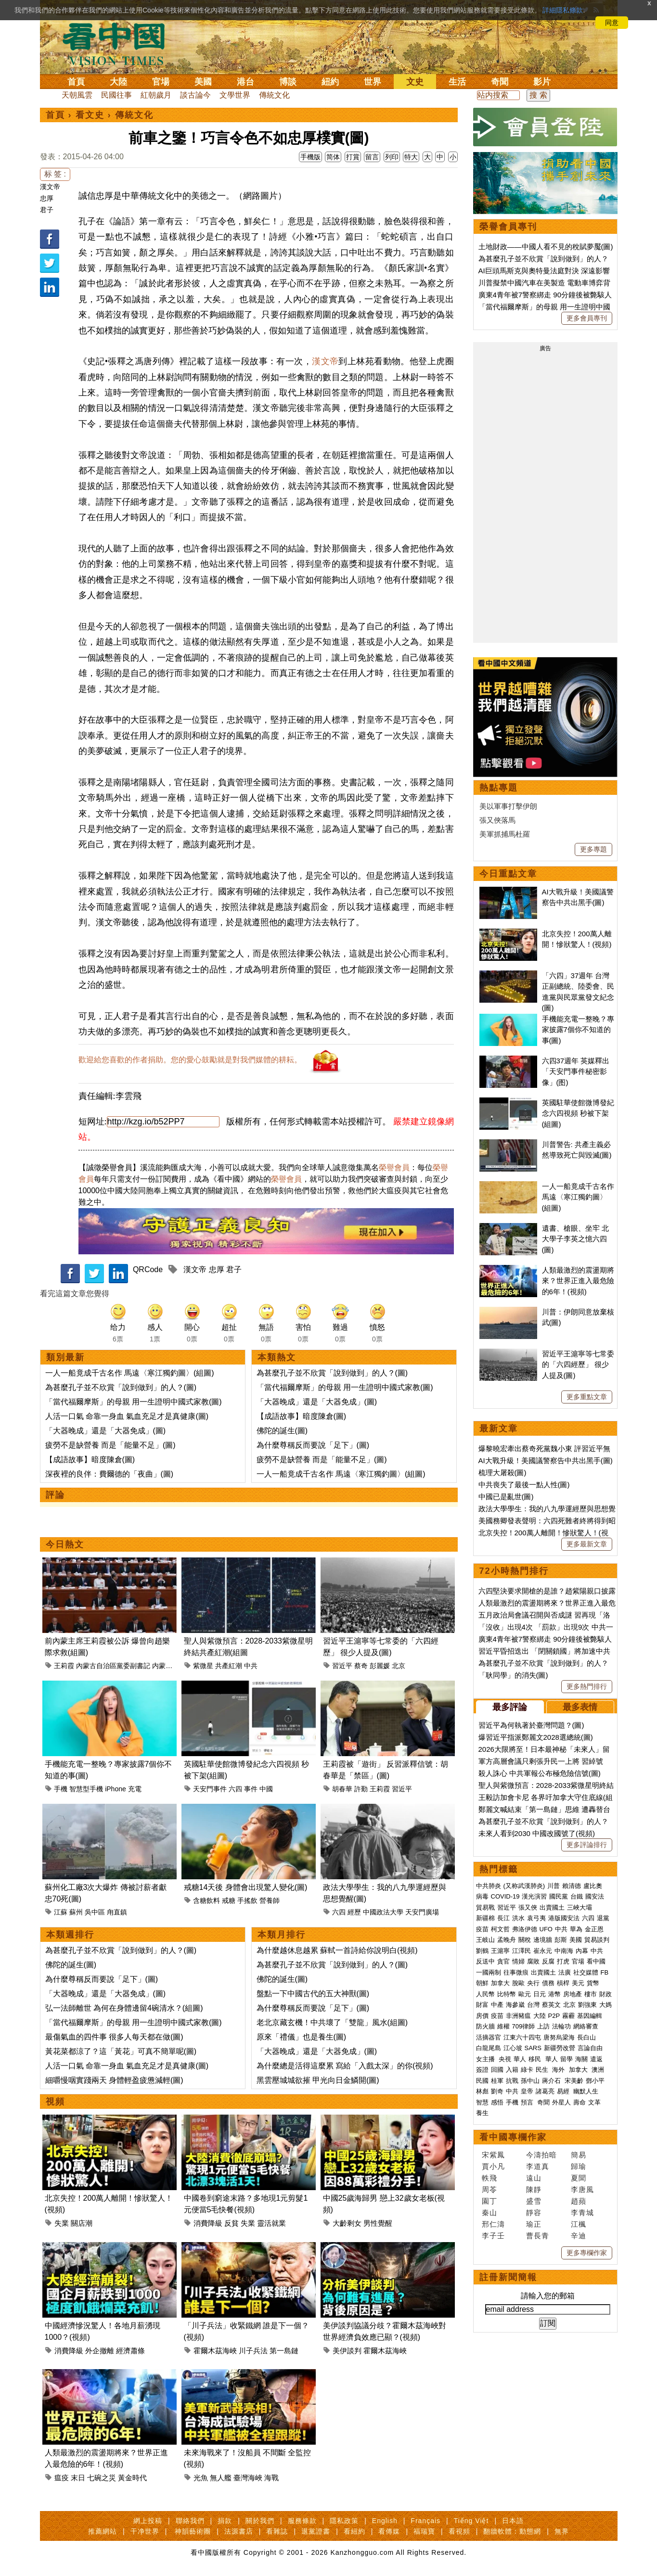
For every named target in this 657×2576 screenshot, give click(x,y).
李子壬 (493, 2236)
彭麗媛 (380, 1666)
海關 (581, 2059)
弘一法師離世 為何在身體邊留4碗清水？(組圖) (124, 2008)
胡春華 (342, 1789)
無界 (561, 2531)
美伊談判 (347, 2350)
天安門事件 (210, 1789)
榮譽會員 (394, 1167)
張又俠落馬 (497, 820)
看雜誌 (277, 2531)
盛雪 (533, 2201)
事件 (251, 1789)
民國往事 (116, 95)
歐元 (524, 1994)
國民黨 (558, 1896)
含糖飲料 (206, 1900)
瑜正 (533, 2224)
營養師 (269, 1900)
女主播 (486, 2059)
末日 (78, 2478)
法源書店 (238, 2531)
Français (425, 2521)
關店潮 (81, 2223)
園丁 (489, 2201)
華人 (520, 2059)
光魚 (200, 2478)
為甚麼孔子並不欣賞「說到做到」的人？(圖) (121, 1387)
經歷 (354, 1912)
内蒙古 (162, 1666)
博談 (287, 82)
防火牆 (485, 2026)
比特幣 (506, 1994)
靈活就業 (271, 2223)
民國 (482, 2080)
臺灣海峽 (247, 2478)
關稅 (524, 1939)
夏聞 (578, 2178)
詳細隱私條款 (562, 10)
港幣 (554, 1994)
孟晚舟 (506, 1939)
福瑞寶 (424, 2531)
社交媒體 (585, 1972)
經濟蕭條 (130, 2350)
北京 (398, 1666)
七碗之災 (101, 2478)
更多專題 (593, 849)
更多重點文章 (587, 1397)
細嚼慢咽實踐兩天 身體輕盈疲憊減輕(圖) (114, 2080)
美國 (203, 82)
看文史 (90, 115)
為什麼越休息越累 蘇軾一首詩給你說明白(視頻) (337, 1950)
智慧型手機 (86, 1789)
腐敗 (533, 1961)
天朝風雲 (77, 95)
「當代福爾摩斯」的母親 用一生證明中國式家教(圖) (133, 1402)
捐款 (225, 2521)
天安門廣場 (422, 1912)
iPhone (115, 1789)
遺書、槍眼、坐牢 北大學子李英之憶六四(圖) (575, 1239)
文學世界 (234, 95)
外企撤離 (99, 2350)
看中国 (119, 43)
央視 (505, 2059)
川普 (553, 1885)
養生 (482, 2113)
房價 (482, 2015)
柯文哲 (500, 1929)
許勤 (361, 1789)
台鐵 (576, 1896)
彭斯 (560, 1939)
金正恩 (594, 1929)
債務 (548, 1983)
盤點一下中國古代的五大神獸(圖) (313, 1993)
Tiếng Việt (471, 2521)
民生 (543, 2069)
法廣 (564, 1972)
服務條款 (302, 2521)
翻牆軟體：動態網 (512, 2531)
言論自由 (590, 2048)
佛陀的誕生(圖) (282, 1431)
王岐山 (485, 1939)
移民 (534, 2059)
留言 (372, 157)
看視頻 (459, 2531)
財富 (482, 2004)
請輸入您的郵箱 (548, 2296)
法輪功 (561, 2026)
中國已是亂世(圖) (506, 1496)
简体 (333, 157)
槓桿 (563, 1983)
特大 (411, 157)
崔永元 (542, 1950)
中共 (251, 1666)
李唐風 (582, 2189)
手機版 (310, 157)
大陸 (118, 82)
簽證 (482, 2069)
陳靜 (533, 2189)
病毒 (482, 1896)
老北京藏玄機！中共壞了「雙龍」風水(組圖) (332, 2022)
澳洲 (598, 2069)
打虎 (563, 1961)
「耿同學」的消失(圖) (513, 1675)
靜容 (533, 2212)
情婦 (518, 1961)
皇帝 (527, 2091)
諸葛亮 (545, 2091)
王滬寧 (500, 1950)
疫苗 (482, 1929)
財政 (605, 1994)
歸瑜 (578, 2166)
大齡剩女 (347, 2223)
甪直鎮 (117, 1912)
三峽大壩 (579, 1907)
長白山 (586, 2037)
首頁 (76, 82)
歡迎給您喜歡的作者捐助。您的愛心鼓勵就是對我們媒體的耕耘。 (190, 1060)
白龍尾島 (488, 2048)
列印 (392, 157)
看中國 (596, 1961)
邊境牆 (542, 1939)
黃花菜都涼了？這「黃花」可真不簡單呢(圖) (121, 2051)
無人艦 (221, 2478)
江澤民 (521, 1950)
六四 (235, 1789)
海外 (559, 2069)
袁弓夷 (536, 1918)
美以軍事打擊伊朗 (508, 806)
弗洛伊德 (524, 1929)
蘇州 (76, 1912)
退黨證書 (315, 2531)
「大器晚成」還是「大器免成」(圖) (105, 1431)
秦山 (489, 2212)
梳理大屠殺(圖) (502, 1472)
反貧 (231, 2223)
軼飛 (489, 2178)
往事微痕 (515, 1972)
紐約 (330, 82)
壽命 (579, 2102)
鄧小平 (595, 2080)
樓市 (590, 1994)
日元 (539, 1994)
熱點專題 (498, 787)
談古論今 (195, 95)
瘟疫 (61, 2478)
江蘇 (60, 1912)
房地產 (572, 1994)
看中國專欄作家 (513, 2137)
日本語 (513, 2521)
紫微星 (203, 1666)
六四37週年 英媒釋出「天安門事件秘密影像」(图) (576, 1071)
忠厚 (46, 198)
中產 (497, 2004)
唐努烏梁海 (559, 2037)
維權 (503, 2026)
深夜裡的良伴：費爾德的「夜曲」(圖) (109, 1474)
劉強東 (587, 2004)
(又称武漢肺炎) (524, 1885)
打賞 (353, 157)
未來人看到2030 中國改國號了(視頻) (536, 1833)
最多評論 (509, 1707)
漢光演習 (534, 1896)
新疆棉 (485, 1918)
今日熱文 (65, 1544)
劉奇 (497, 2091)
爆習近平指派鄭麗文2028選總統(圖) (535, 1737)
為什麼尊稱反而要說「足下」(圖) (313, 1445)
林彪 (482, 2091)
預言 (528, 2102)
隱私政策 (344, 2521)
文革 (594, 2102)
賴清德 (571, 1885)
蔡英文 (551, 2004)
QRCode (148, 1269)
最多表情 (580, 1707)
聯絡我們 (190, 2521)
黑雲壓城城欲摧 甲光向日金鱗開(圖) (318, 2080)
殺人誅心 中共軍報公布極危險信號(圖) (539, 1773)
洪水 (518, 1918)
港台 (245, 82)
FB (605, 1972)
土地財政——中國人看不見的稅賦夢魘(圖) (545, 246)
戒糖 (228, 1900)
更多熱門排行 (587, 1686)
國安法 (594, 1896)
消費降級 (207, 2223)
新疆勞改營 (559, 2048)
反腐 (548, 1961)
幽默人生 (585, 2091)
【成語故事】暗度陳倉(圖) (90, 1459)
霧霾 (568, 2015)
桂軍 (497, 2080)
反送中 (485, 1961)
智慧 (482, 2102)
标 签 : (55, 174)
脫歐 (518, 1983)
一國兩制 (488, 1972)
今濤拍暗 (541, 2155)
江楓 (578, 2224)
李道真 (537, 2166)
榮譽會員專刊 (508, 226)
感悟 (497, 2102)
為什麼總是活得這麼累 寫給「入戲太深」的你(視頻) (345, 2066)
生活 (457, 82)
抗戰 (512, 2080)
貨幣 (593, 1983)
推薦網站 (102, 2531)
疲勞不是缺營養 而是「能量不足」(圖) (110, 1445)
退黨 (603, 1918)
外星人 (561, 2102)
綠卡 (527, 2069)
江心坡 (512, 2048)
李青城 (582, 2212)
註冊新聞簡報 (508, 2277)
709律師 (523, 2026)
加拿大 (500, 1983)
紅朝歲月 (156, 95)
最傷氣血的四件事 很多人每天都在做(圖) (114, 2037)
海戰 (271, 2478)
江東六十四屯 (522, 2037)
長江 (503, 1918)
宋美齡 (574, 2080)
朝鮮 (482, 1983)
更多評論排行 (587, 1845)
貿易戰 (485, 1907)
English (385, 2521)
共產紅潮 (228, 1666)
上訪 (543, 2026)
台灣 (533, 2004)
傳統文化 (274, 95)
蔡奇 (361, 1666)
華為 (576, 1929)
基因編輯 (589, 2015)
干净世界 (144, 2531)
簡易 (578, 2155)
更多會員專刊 (587, 318)
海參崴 (515, 2004)
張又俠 (527, 1907)
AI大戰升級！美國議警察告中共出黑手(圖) (545, 1460)
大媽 (605, 2004)
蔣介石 (552, 2080)
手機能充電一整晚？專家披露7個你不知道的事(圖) (578, 1030)
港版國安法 (564, 1918)
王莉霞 (64, 1666)
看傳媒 (389, 2531)
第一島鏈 (284, 2350)
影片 (542, 82)
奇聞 (499, 82)
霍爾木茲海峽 (215, 2350)
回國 (497, 2069)
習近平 (342, 1666)
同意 (611, 22)
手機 (60, 1789)
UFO (546, 1929)
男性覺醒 (377, 2223)
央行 (533, 1983)
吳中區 (95, 1912)
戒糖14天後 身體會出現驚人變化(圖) (246, 1887)
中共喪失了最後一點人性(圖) (524, 1484)
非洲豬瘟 (518, 2015)
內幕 (582, 1950)
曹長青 (537, 2236)
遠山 (533, 2178)
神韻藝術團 (193, 2531)
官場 (160, 82)
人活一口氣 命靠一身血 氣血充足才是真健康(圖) (127, 1416)
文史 (415, 82)
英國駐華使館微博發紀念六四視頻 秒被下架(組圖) (578, 1113)
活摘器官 (488, 2037)
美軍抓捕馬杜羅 (504, 834)
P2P (554, 2015)
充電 (135, 1789)
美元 (578, 1983)
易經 (564, 2091)
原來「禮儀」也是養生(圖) (302, 2037)
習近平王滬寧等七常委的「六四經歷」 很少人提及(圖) (578, 1364)
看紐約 (354, 2531)
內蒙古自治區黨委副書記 (113, 1666)
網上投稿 (147, 2521)
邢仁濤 (493, 2224)
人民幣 (485, 1994)
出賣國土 (552, 1907)
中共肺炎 (488, 1885)
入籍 (512, 2069)
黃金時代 (132, 2478)
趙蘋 (578, 2201)
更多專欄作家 (587, 2253)
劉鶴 (482, 1950)
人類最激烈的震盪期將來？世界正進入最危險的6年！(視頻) (578, 1281)
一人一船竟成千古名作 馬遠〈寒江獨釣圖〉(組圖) (129, 1373)
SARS (533, 2048)
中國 (266, 1789)
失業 (61, 2223)
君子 (46, 210)
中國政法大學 (383, 1912)
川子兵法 (253, 2350)
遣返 (596, 2059)
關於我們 (259, 2521)
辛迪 (578, 2236)
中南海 (563, 1950)
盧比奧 (592, 1885)
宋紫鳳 (493, 2155)
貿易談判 (597, 1939)
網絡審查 (585, 2026)
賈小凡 (493, 2166)
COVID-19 (505, 1896)
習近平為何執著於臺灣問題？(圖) (531, 1725)
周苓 (489, 2189)
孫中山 (530, 2080)
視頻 (55, 2101)
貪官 (503, 1961)
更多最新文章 (587, 1544)
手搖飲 (247, 1900)
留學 (566, 2059)
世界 (372, 82)
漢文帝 (50, 187)
